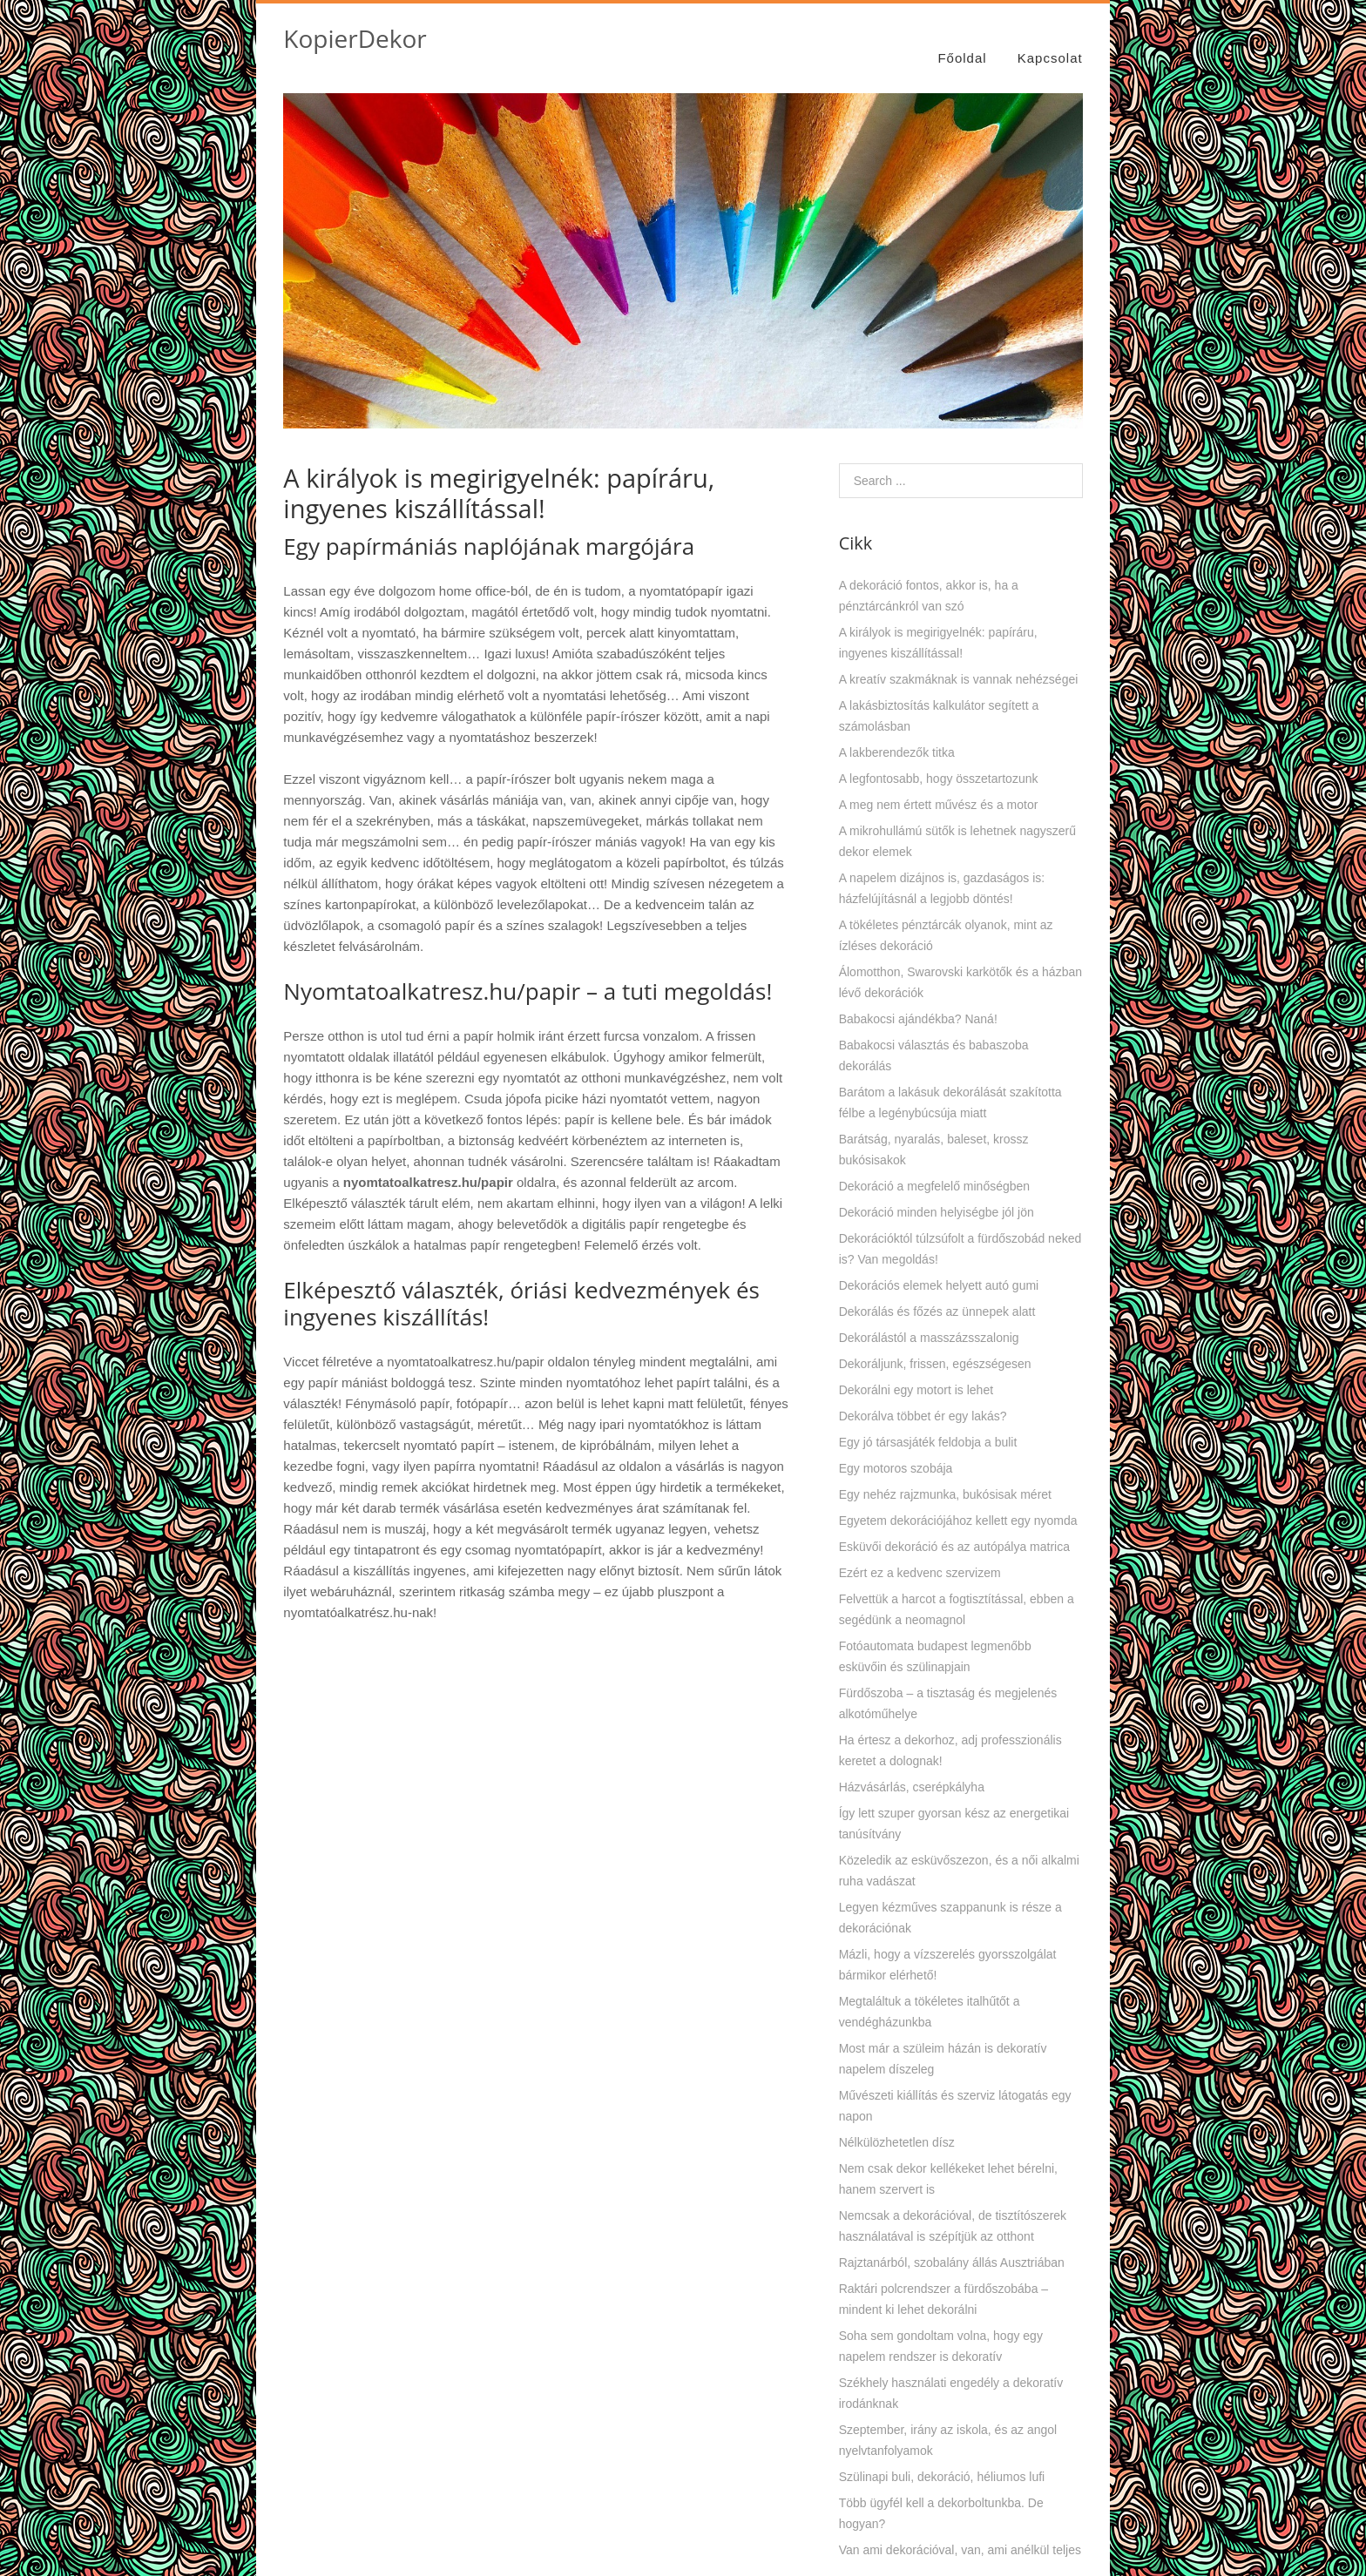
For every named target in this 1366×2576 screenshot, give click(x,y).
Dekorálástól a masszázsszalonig (929, 1318)
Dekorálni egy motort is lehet (916, 1371)
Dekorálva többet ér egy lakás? (923, 1397)
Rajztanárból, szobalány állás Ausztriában (952, 2243)
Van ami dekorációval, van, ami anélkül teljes (960, 2531)
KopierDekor (354, 38)
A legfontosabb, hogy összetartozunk (938, 759)
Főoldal (961, 37)
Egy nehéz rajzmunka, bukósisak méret (945, 1475)
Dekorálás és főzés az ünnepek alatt (937, 1292)
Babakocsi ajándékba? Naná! (918, 1000)
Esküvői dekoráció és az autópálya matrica (954, 1527)
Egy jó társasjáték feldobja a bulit (928, 1423)
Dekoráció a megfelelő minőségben (934, 1167)
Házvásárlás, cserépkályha (911, 1768)
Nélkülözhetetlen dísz (897, 2123)
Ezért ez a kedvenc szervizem (920, 1554)
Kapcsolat (1050, 37)
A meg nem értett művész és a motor (938, 785)
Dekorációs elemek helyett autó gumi (939, 1266)
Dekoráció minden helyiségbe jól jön (936, 1193)
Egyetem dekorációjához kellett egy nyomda (958, 1501)
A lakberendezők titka (897, 733)
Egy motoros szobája (896, 1449)
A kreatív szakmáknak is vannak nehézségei (959, 660)
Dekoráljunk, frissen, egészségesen (935, 1345)
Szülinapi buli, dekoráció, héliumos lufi (942, 2458)
